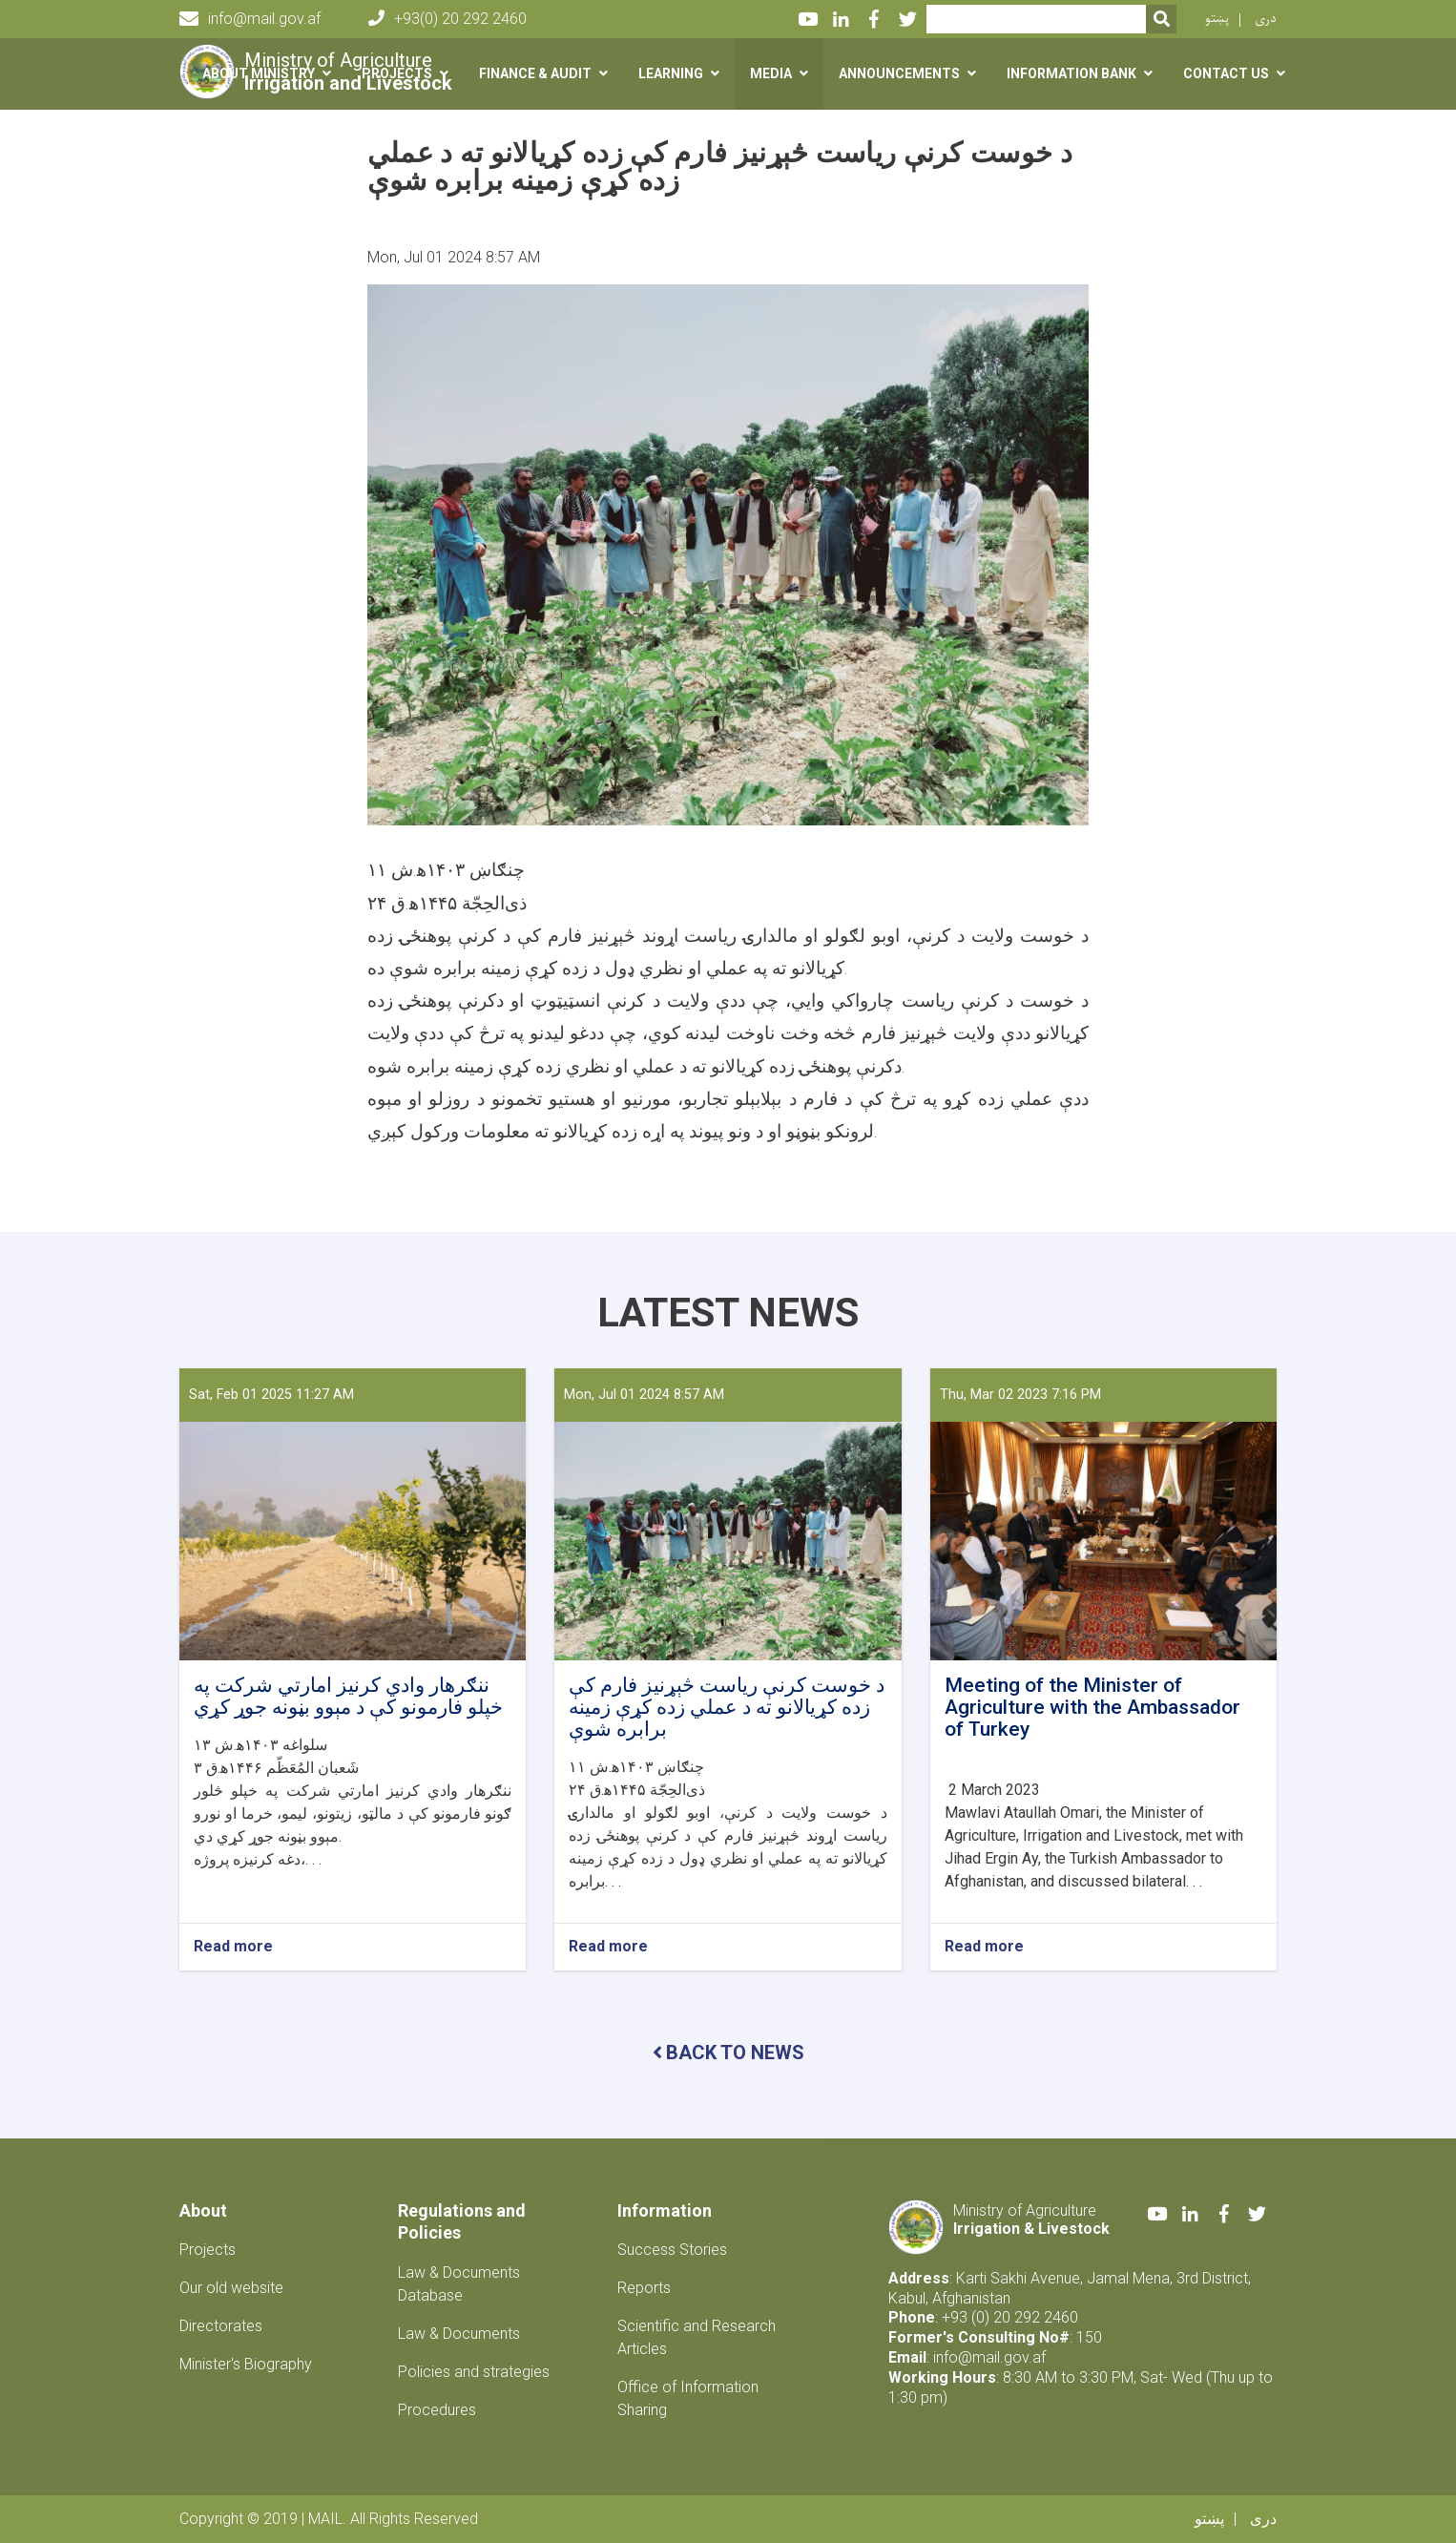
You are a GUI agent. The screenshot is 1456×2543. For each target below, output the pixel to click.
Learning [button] (670, 73)
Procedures (437, 2410)
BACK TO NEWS (728, 2052)
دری (1266, 19)
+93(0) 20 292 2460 (447, 19)
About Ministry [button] (258, 73)
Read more (233, 1947)
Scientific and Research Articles (696, 2337)
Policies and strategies (474, 2372)
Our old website (231, 2288)
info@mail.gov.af (250, 19)
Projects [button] (397, 73)
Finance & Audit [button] (535, 73)
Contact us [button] (1226, 73)
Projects (207, 2250)
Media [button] (771, 73)
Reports (644, 2288)
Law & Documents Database (459, 2283)
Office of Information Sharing (688, 2398)
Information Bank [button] (1071, 73)
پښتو (1217, 19)
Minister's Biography (245, 2364)
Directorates (220, 2326)
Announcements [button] (899, 73)
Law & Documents (459, 2333)
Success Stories (672, 2250)
